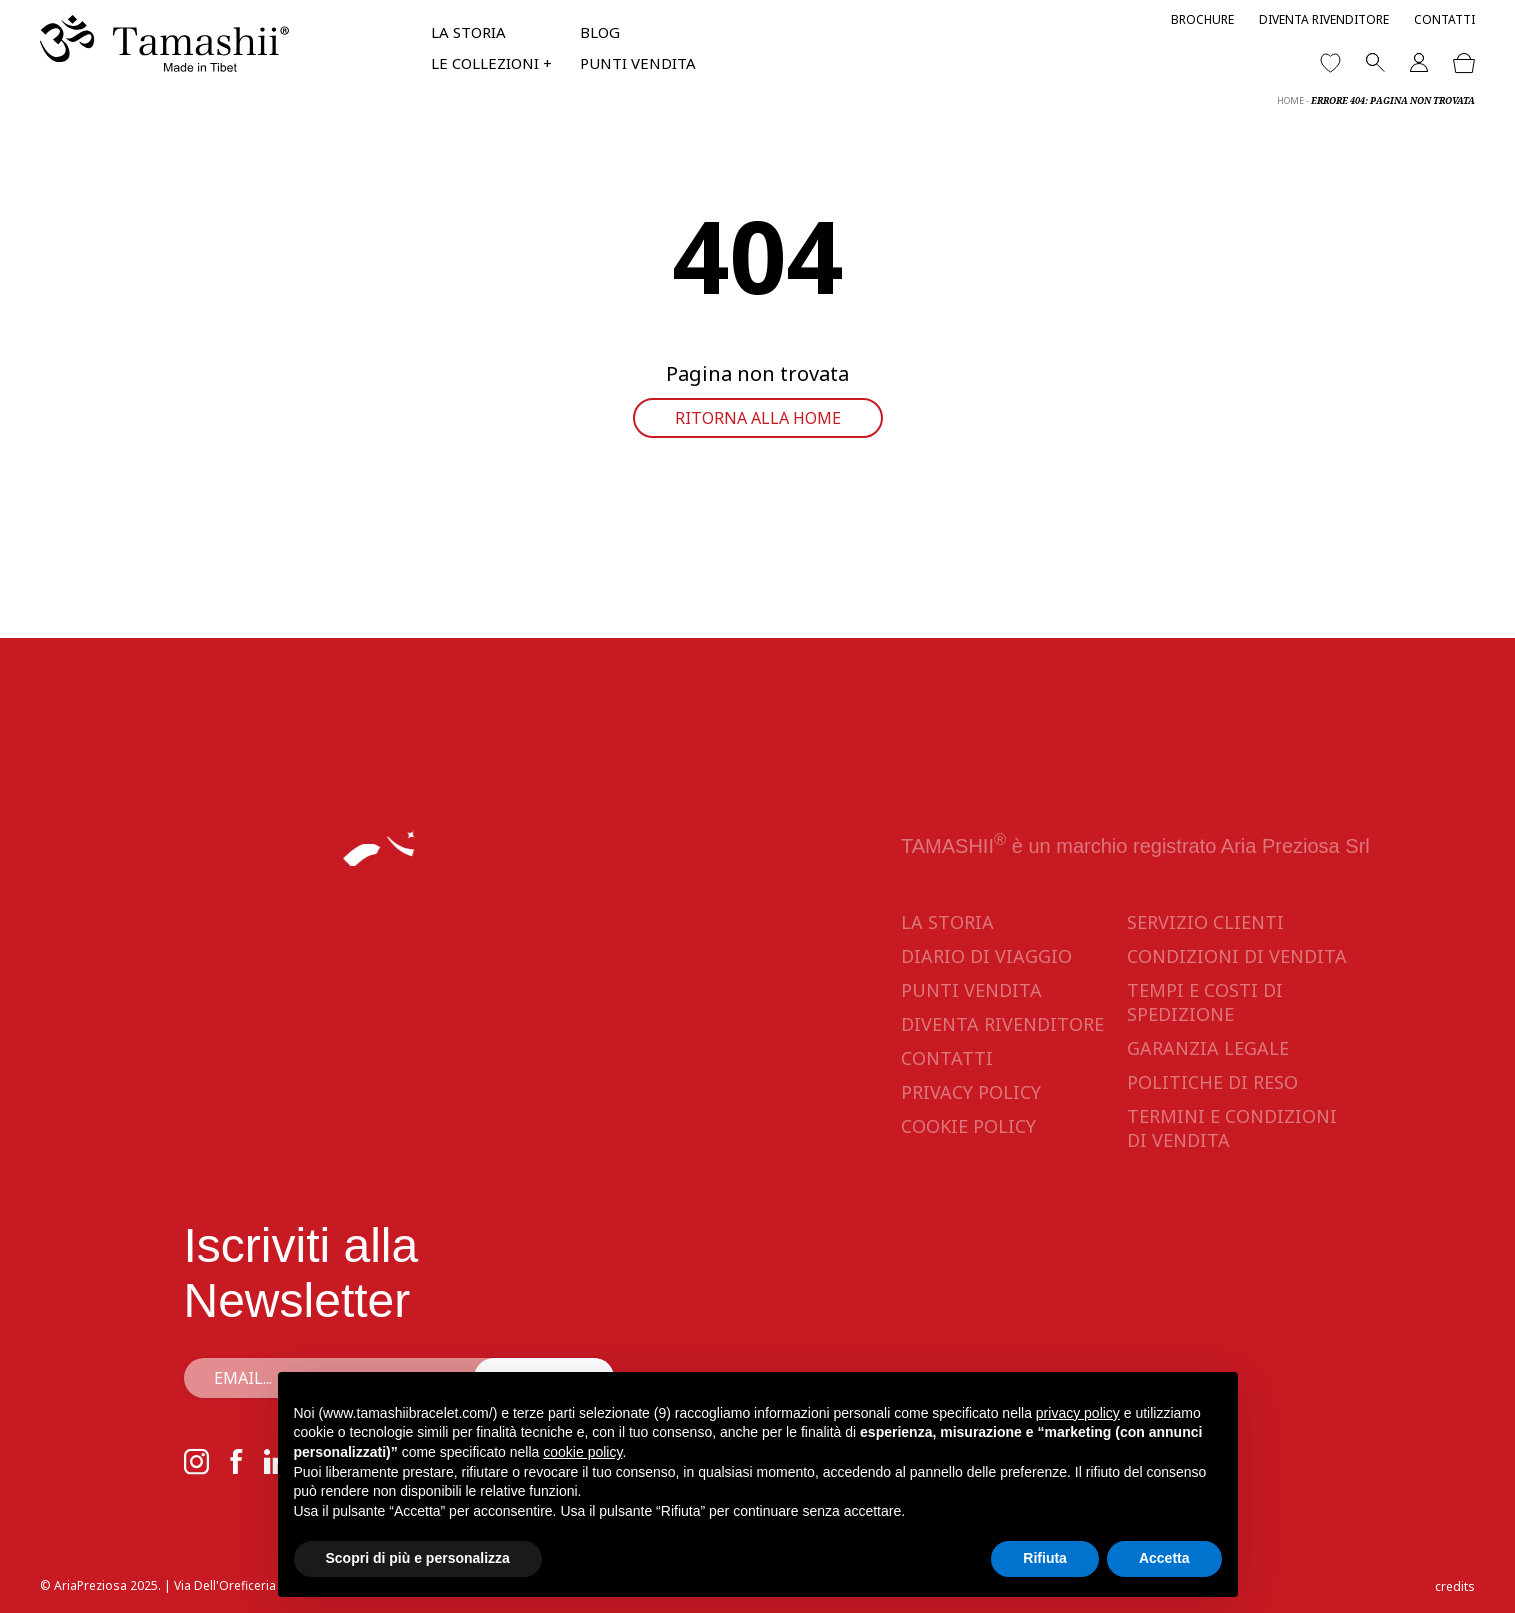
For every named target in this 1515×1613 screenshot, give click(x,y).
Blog (600, 32)
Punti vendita (638, 63)
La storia (468, 32)
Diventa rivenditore (1324, 19)
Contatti (1444, 19)
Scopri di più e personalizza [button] (418, 1558)
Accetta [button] (1164, 1558)
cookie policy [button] (582, 1452)
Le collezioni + (491, 63)
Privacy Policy (971, 1092)
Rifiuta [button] (1045, 1558)
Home (1290, 100)
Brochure (1202, 19)
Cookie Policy (968, 1126)
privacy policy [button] (1078, 1413)
